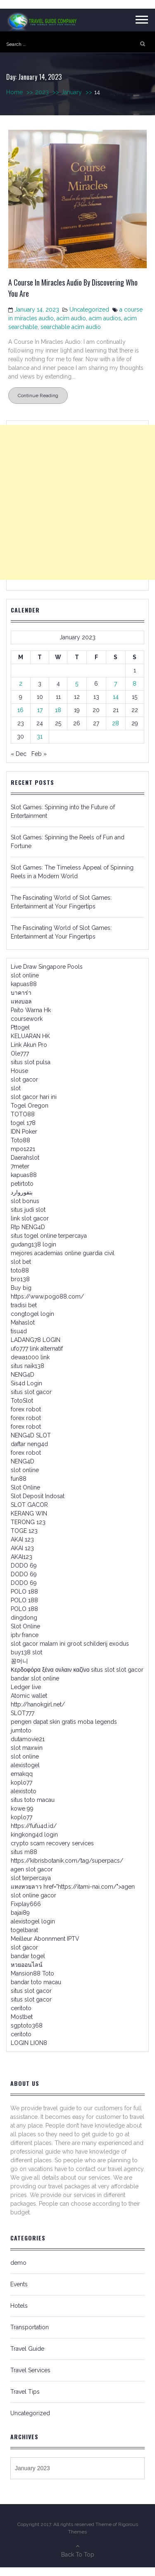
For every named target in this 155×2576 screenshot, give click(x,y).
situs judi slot (28, 1209)
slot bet (21, 1261)
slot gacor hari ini (34, 1097)
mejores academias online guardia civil (62, 1253)
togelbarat (24, 1930)
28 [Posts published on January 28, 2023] (115, 723)
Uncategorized (89, 309)
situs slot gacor (31, 1392)
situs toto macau (33, 1800)
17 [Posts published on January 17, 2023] (40, 710)
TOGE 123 (24, 1530)
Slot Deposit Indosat (37, 1496)
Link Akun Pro (29, 1044)
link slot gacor (30, 1218)
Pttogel (20, 1027)
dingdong (24, 1617)
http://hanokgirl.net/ (38, 1704)
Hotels (19, 2305)
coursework (27, 1018)
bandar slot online (35, 1678)
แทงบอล (21, 1001)
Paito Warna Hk (31, 1010)
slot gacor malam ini (38, 1643)
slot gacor (24, 1079)
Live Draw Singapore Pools (47, 966)
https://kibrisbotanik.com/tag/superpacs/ (67, 1860)
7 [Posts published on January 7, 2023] (115, 683)
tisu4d (19, 1331)
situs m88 (24, 1852)
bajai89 (20, 1912)
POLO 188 (24, 1591)
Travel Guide (27, 2348)
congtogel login (32, 1314)
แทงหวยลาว (26, 1886)
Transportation (29, 2327)
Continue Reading (38, 395)
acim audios (105, 318)
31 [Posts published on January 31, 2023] (40, 736)
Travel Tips (25, 2391)
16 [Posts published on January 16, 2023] (20, 710)
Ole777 (20, 1053)
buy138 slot (26, 1652)
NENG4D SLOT (31, 1435)
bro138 (20, 1279)
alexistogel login (33, 1921)
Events (19, 2284)
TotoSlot (22, 1400)
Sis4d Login (26, 1383)
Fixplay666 (26, 1904)
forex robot (26, 1409)
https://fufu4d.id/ (34, 1826)
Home (20, 92)
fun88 (18, 1478)
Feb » (39, 754)
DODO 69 (24, 1565)
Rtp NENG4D (28, 1227)
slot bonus (25, 1201)
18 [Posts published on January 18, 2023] (58, 710)
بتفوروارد (22, 1192)
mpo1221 (23, 1149)
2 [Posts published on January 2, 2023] (20, 683)
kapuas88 (24, 984)
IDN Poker (24, 1131)
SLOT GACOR (29, 1504)
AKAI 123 (22, 1539)
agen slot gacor (32, 1869)
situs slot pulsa (30, 1062)
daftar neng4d (29, 1444)
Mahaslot (23, 1322)
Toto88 (20, 1140)
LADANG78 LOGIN (35, 1340)
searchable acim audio (71, 327)
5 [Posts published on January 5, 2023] (76, 683)
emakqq (22, 1774)
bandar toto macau (36, 1982)
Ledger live (26, 1687)
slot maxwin (27, 1747)
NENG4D (22, 1374)
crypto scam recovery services (52, 1843)
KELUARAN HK (30, 1036)
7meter (20, 1166)
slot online (25, 975)
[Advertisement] (77, 502)
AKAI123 (21, 1557)
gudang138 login (33, 1244)
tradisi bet (24, 1305)
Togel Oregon (29, 1105)
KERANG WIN (29, 1513)
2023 (48, 92)
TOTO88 (23, 1114)
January (77, 92)
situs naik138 (27, 1366)
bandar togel (28, 1956)
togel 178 (23, 1123)
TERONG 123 (28, 1522)
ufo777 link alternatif (37, 1348)
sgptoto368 (27, 2025)
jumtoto (21, 1730)
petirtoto (22, 1183)
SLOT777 (22, 1713)
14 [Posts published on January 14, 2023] (116, 696)
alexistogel (25, 1765)
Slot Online (25, 1487)
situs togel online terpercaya (49, 1235)
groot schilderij (87, 1643)
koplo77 (21, 1782)
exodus (119, 1643)
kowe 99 (22, 1808)
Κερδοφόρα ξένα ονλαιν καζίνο (50, 1669)
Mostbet (22, 2017)
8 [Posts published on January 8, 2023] (134, 683)
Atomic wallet (29, 1695)
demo (18, 2262)
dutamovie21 (28, 1739)
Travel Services (30, 2370)
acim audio (71, 318)
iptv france (24, 1635)
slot (16, 1088)
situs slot (102, 1669)
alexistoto (23, 1791)
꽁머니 (19, 1661)
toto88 (20, 1270)
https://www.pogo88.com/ (47, 1296)
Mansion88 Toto (32, 1973)
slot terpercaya (31, 1878)
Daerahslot (25, 1157)
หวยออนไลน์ (27, 1964)
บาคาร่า (21, 992)
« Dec (18, 754)
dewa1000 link (30, 1357)
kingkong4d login (34, 1834)
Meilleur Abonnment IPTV (45, 1938)
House (19, 1071)
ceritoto (21, 2008)
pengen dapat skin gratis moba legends (64, 1721)
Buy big (21, 1287)
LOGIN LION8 (29, 2043)
